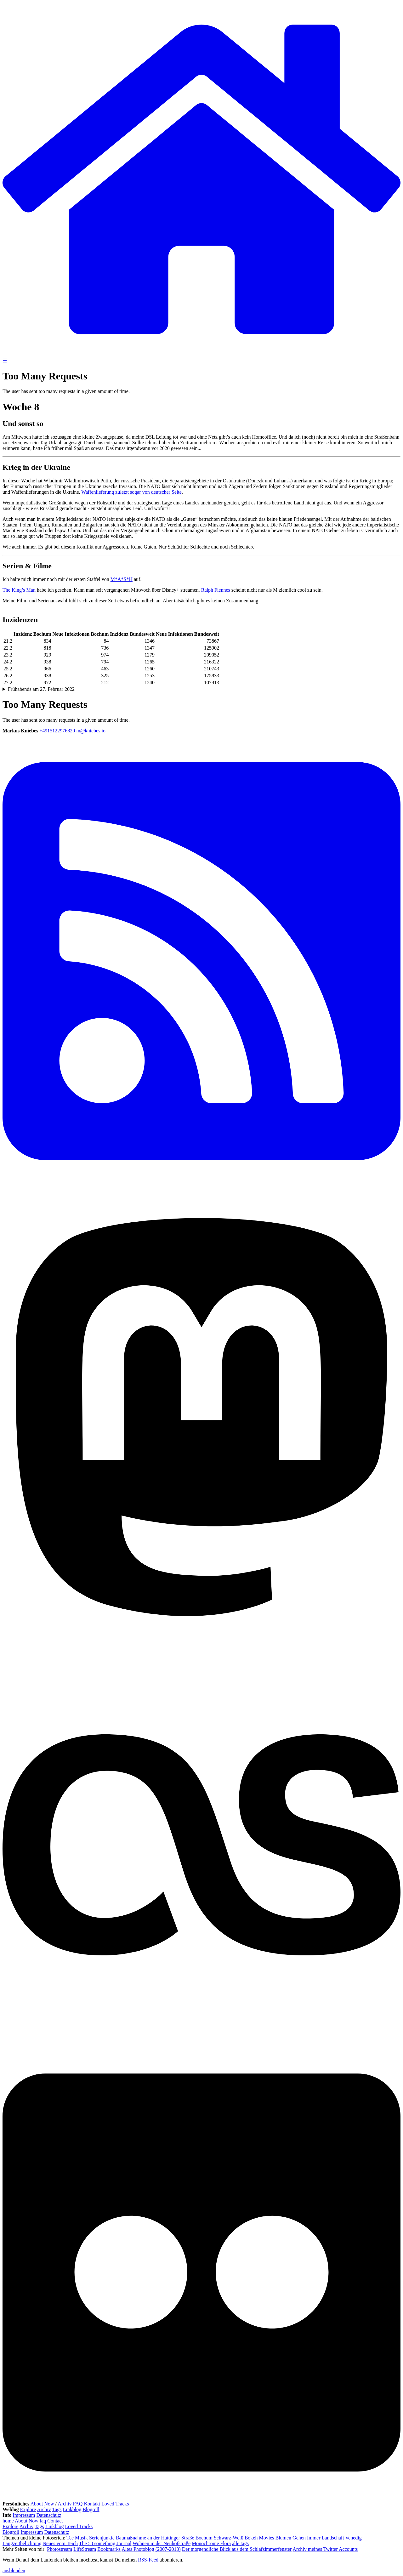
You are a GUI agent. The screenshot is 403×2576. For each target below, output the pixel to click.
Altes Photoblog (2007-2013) (151, 2549)
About (36, 2503)
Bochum (204, 2537)
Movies (266, 2537)
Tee (70, 2537)
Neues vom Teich (60, 2543)
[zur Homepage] (201, 354)
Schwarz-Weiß (228, 2537)
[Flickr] (201, 2498)
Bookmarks (109, 2549)
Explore (28, 2509)
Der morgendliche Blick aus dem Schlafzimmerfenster (237, 2549)
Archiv (64, 2503)
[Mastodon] (201, 1643)
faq (43, 2520)
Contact (55, 2520)
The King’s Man (19, 590)
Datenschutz (49, 2515)
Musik (81, 2537)
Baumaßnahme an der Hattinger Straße (155, 2537)
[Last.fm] (201, 2042)
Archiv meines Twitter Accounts (325, 2549)
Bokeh (251, 2537)
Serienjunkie (102, 2537)
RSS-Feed (148, 2559)
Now (49, 2503)
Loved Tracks (115, 2503)
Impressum (24, 2515)
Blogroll (90, 2509)
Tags (57, 2509)
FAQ (78, 2503)
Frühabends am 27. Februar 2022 (41, 689)
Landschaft (333, 2537)
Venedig (353, 2537)
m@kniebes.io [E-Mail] (90, 730)
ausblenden (14, 2570)
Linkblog (72, 2509)
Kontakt (92, 2503)
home (8, 2520)
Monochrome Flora (211, 2543)
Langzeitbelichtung (22, 2543)
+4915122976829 (57, 730)
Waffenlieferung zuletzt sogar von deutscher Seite (131, 492)
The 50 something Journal (105, 2543)
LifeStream (84, 2549)
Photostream (59, 2549)
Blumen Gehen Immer (297, 2537)
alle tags (240, 2543)
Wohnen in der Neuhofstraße (161, 2543)
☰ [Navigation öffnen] (5, 360)
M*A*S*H (122, 579)
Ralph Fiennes (215, 590)
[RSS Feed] (201, 1186)
